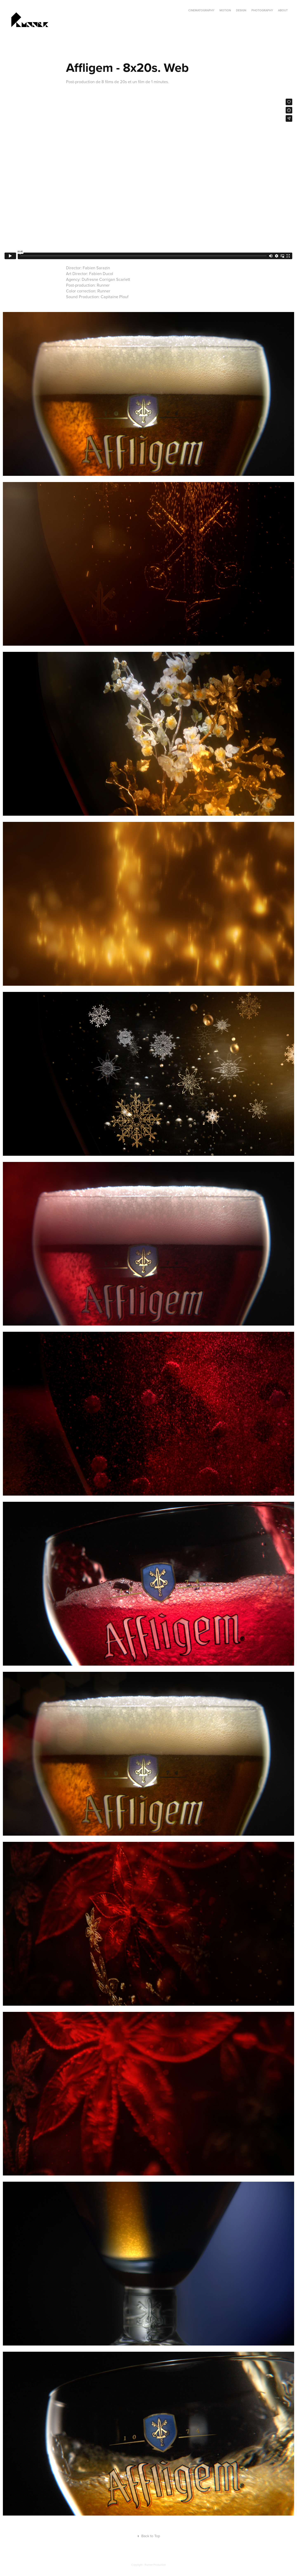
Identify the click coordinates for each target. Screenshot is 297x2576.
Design (241, 10)
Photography (262, 10)
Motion (225, 10)
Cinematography (201, 10)
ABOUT (283, 10)
